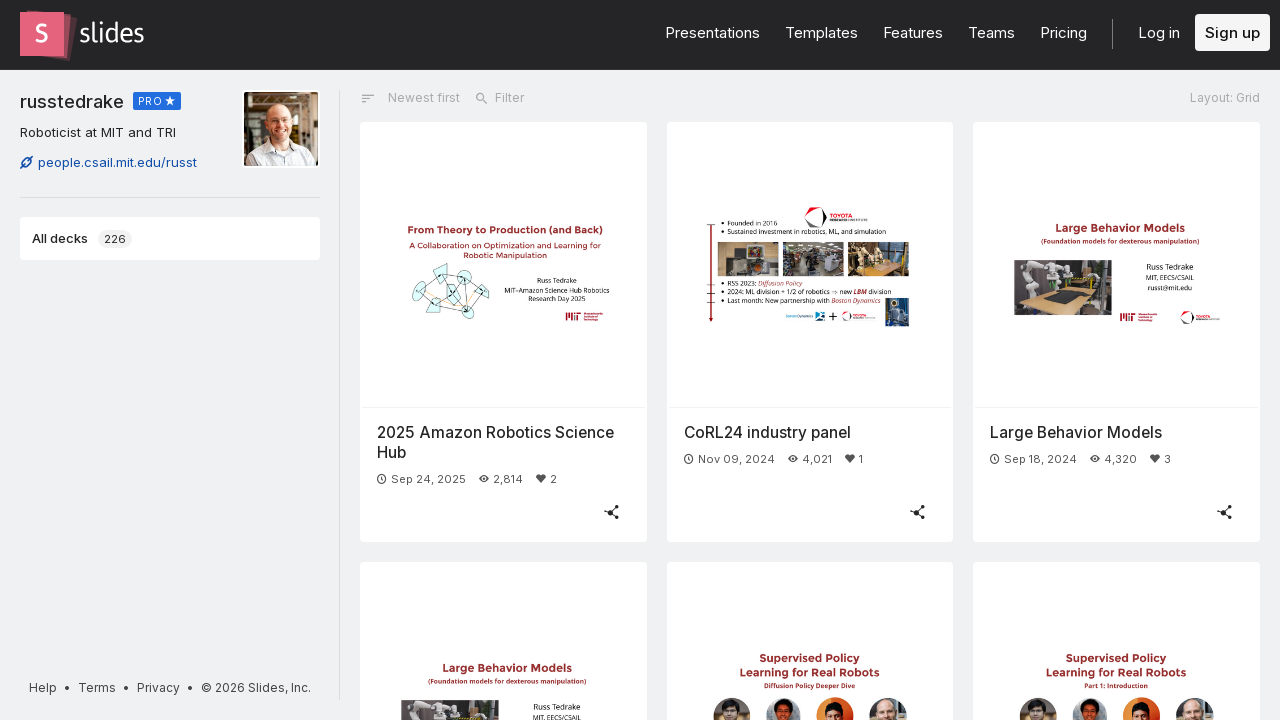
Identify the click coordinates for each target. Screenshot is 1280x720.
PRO (150, 101)
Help (43, 687)
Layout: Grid (1225, 97)
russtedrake (72, 101)
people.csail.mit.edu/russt (108, 162)
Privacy (158, 687)
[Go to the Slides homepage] (42, 34)
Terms (97, 687)
